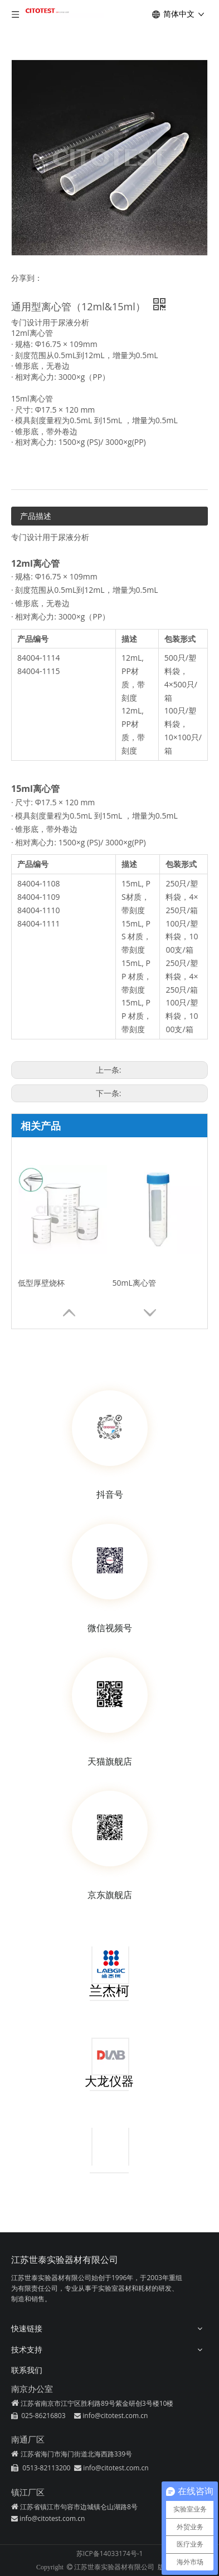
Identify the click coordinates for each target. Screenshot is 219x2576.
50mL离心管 (134, 1282)
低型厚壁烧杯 (41, 1282)
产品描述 (35, 516)
